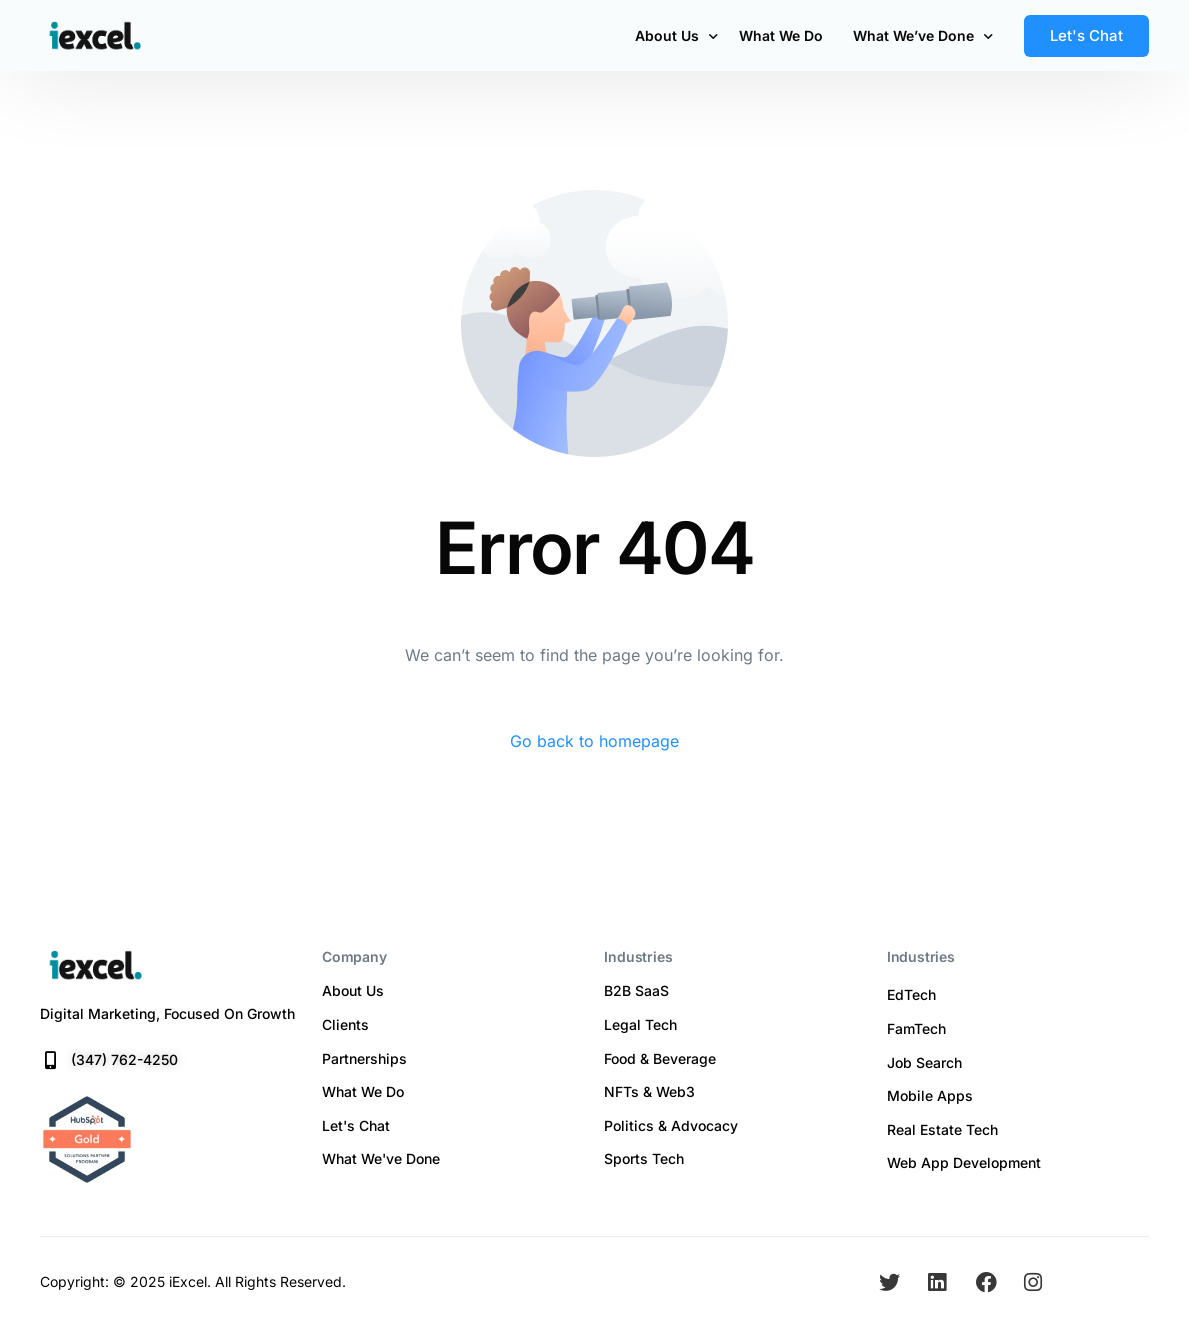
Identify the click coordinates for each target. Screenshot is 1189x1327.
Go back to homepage (594, 741)
